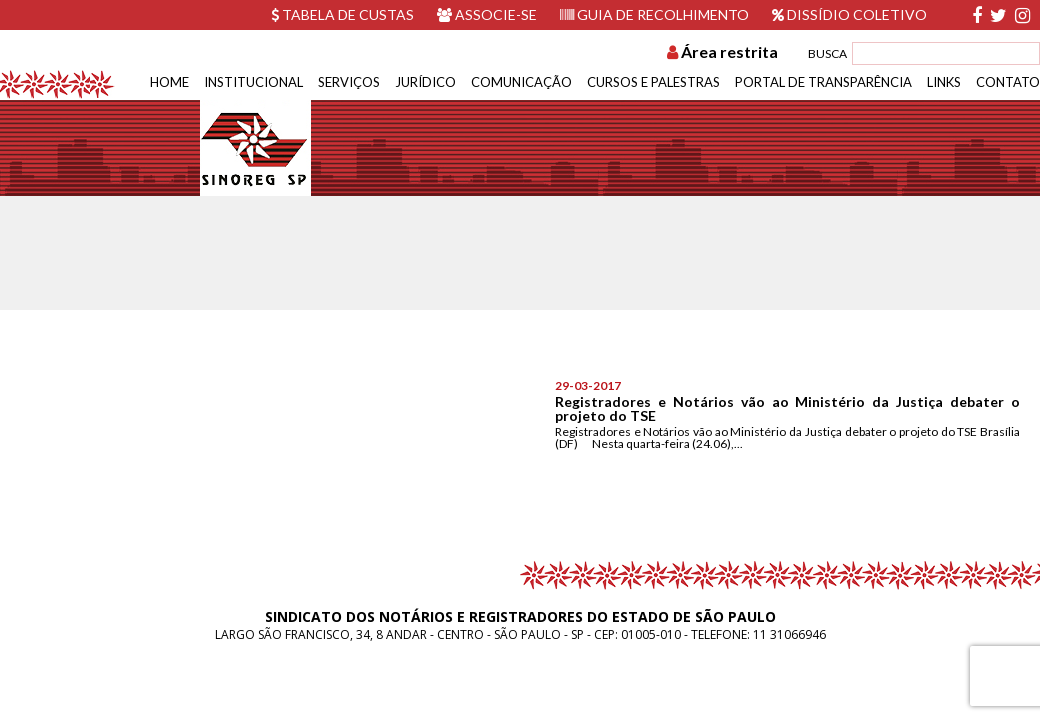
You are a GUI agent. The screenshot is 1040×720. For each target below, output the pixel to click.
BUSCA (827, 53)
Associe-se (487, 14)
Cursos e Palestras (653, 82)
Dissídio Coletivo (849, 14)
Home (169, 82)
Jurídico (425, 82)
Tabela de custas (342, 14)
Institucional (253, 82)
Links (944, 82)
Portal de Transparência (823, 82)
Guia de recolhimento (654, 14)
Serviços (349, 82)
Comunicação (521, 82)
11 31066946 (789, 634)
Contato (1008, 82)
